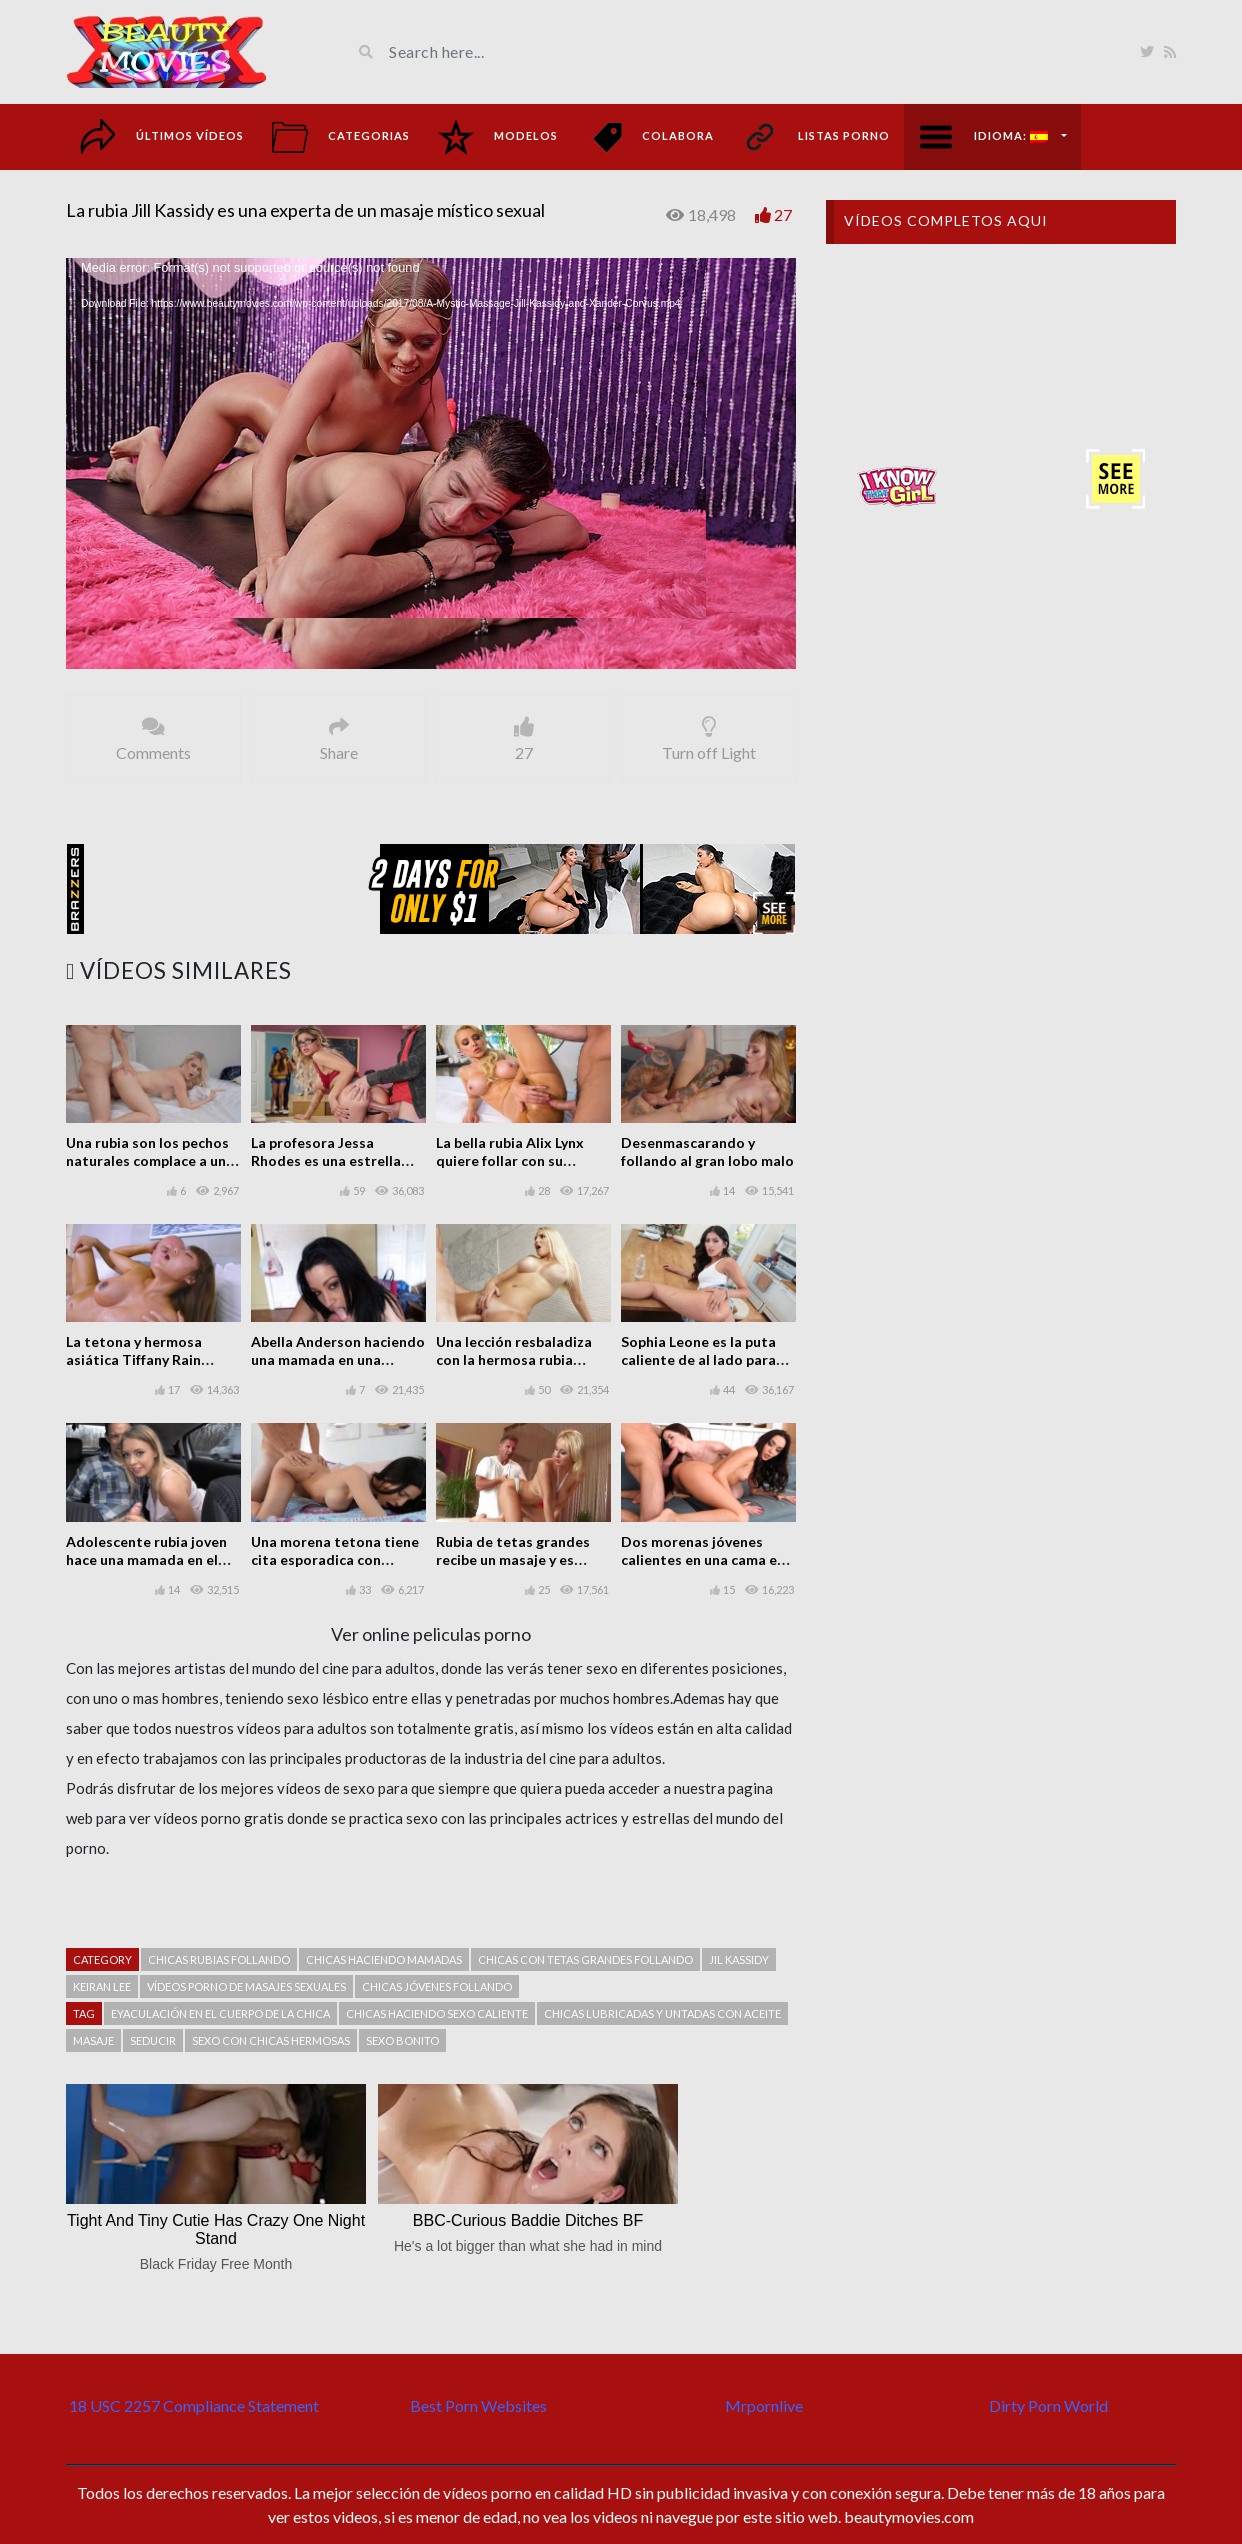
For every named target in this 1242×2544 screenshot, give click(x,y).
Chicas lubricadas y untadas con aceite (662, 2013)
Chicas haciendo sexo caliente (437, 2013)
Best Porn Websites (478, 2405)
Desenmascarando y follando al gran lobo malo (707, 1151)
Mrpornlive (764, 2405)
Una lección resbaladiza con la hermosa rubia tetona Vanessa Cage (514, 1359)
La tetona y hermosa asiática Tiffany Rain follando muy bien (134, 1359)
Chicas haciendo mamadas (384, 1959)
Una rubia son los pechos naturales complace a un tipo (147, 1160)
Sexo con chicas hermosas (271, 2040)
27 (783, 214)
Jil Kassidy (739, 1959)
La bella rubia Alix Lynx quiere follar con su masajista (510, 1160)
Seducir (153, 2040)
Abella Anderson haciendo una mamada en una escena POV (338, 1359)
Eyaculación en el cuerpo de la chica (220, 2013)
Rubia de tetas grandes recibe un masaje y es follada (513, 1559)
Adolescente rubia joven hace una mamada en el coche (146, 1559)
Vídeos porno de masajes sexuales (246, 1986)
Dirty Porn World (1048, 2405)
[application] (431, 463)
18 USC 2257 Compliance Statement (194, 2405)
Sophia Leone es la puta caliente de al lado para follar (698, 1359)
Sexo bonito (402, 2040)
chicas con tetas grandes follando (585, 1959)
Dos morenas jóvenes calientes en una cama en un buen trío (703, 1559)
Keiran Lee (102, 1986)
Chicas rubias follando (219, 1959)
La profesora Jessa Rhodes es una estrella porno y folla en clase (326, 1160)
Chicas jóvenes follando (437, 1986)
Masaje (93, 2040)
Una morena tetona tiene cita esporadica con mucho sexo (335, 1559)
